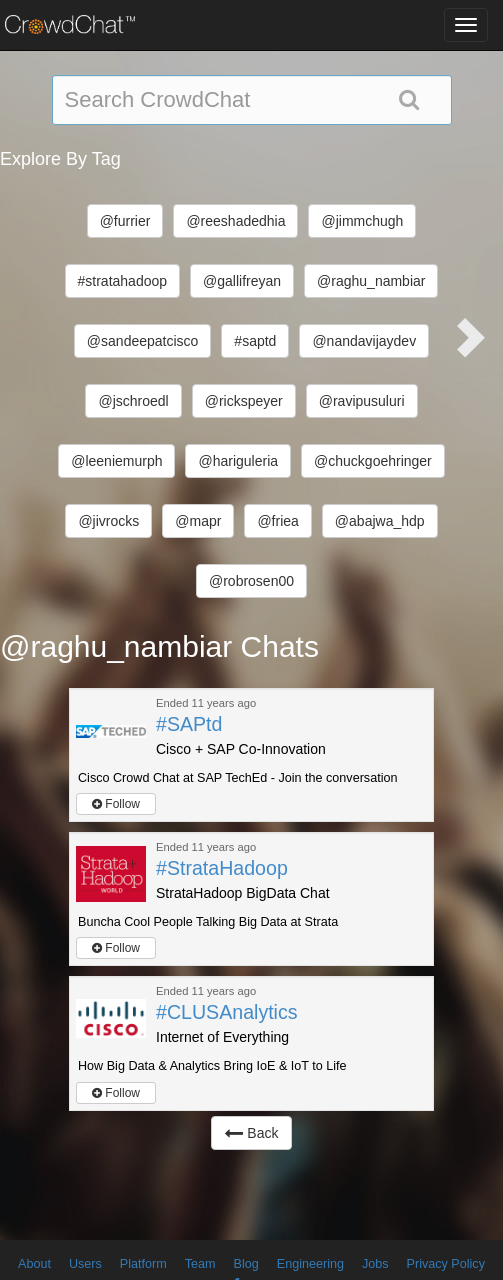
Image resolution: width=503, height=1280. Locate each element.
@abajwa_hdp (380, 521)
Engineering (310, 1264)
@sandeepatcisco (143, 341)
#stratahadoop (123, 281)
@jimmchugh (362, 221)
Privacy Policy (446, 1264)
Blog (246, 1264)
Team (200, 1264)
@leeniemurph (116, 461)
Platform (143, 1264)
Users (85, 1264)
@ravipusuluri (362, 401)
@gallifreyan (242, 281)
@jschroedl (133, 401)
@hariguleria (238, 461)
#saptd (255, 341)
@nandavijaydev (364, 341)
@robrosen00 (251, 581)
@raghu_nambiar (371, 281)
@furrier (125, 221)
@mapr (198, 521)
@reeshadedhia (235, 221)
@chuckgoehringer (373, 461)
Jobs (375, 1264)
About (34, 1264)
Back (251, 1133)
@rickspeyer (244, 401)
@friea (277, 521)
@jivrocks (108, 521)
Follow (116, 804)
